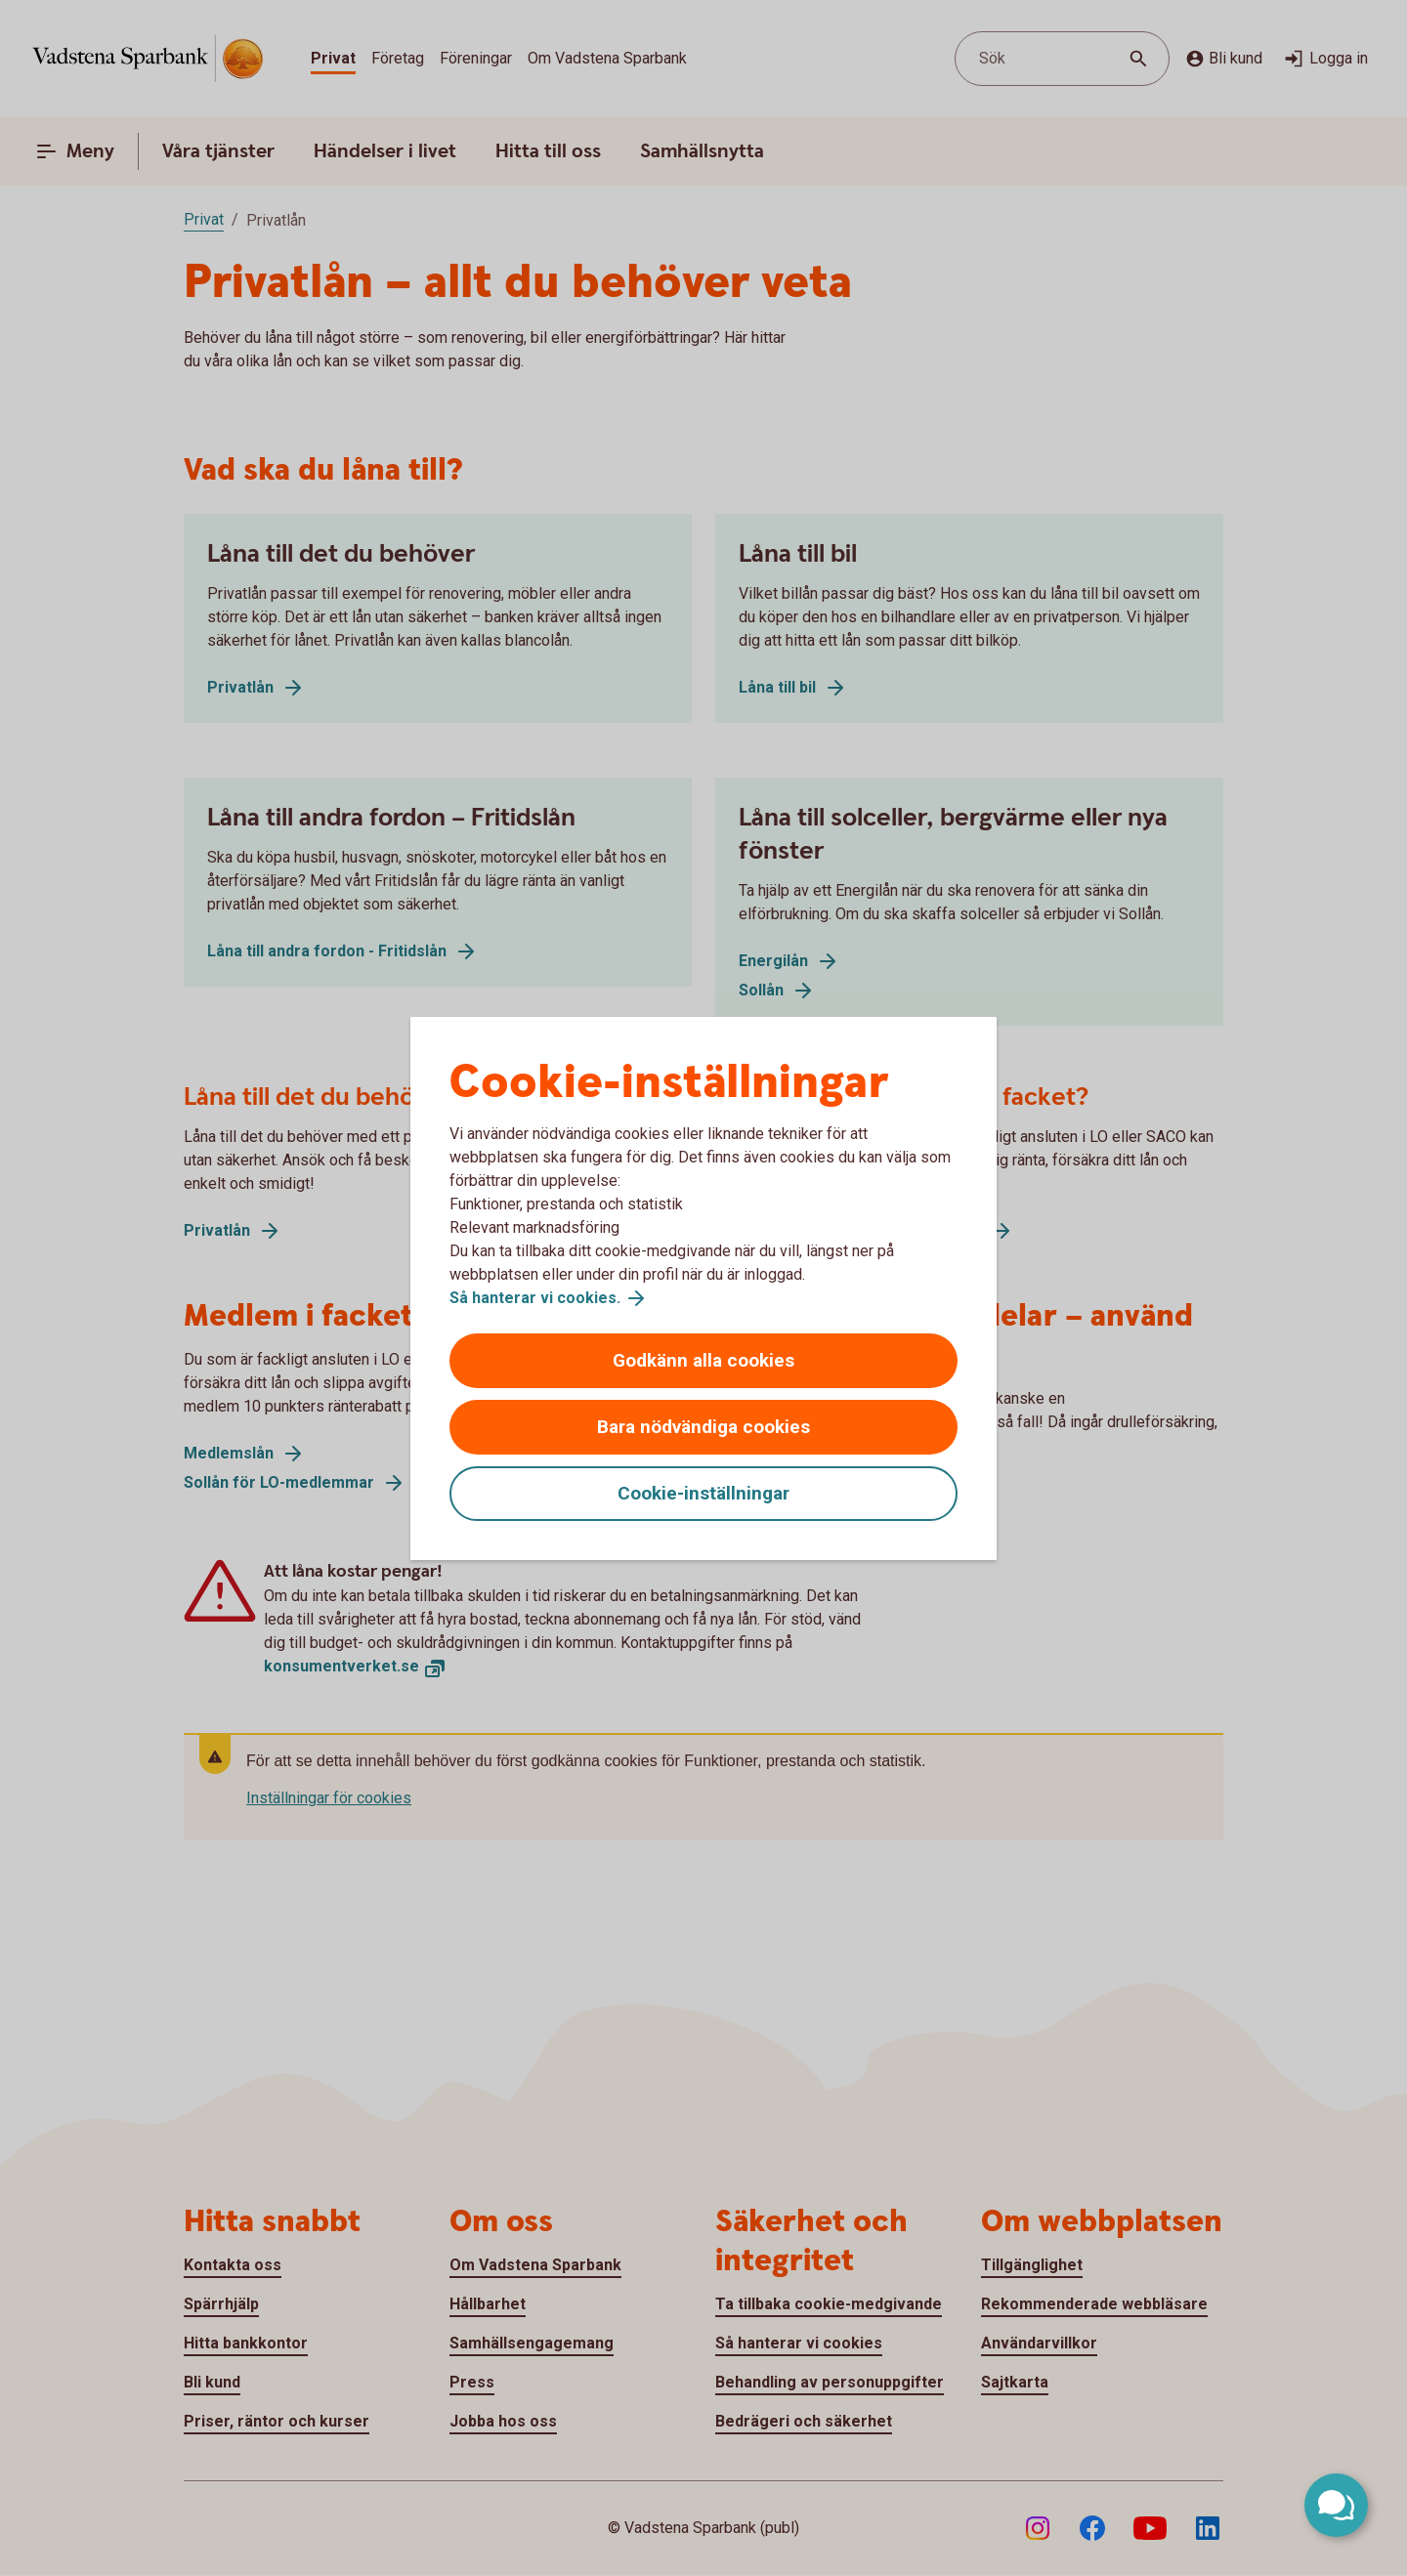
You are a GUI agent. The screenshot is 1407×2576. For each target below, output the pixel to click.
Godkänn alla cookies (703, 1360)
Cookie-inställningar (703, 1493)
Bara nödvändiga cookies (703, 1426)
